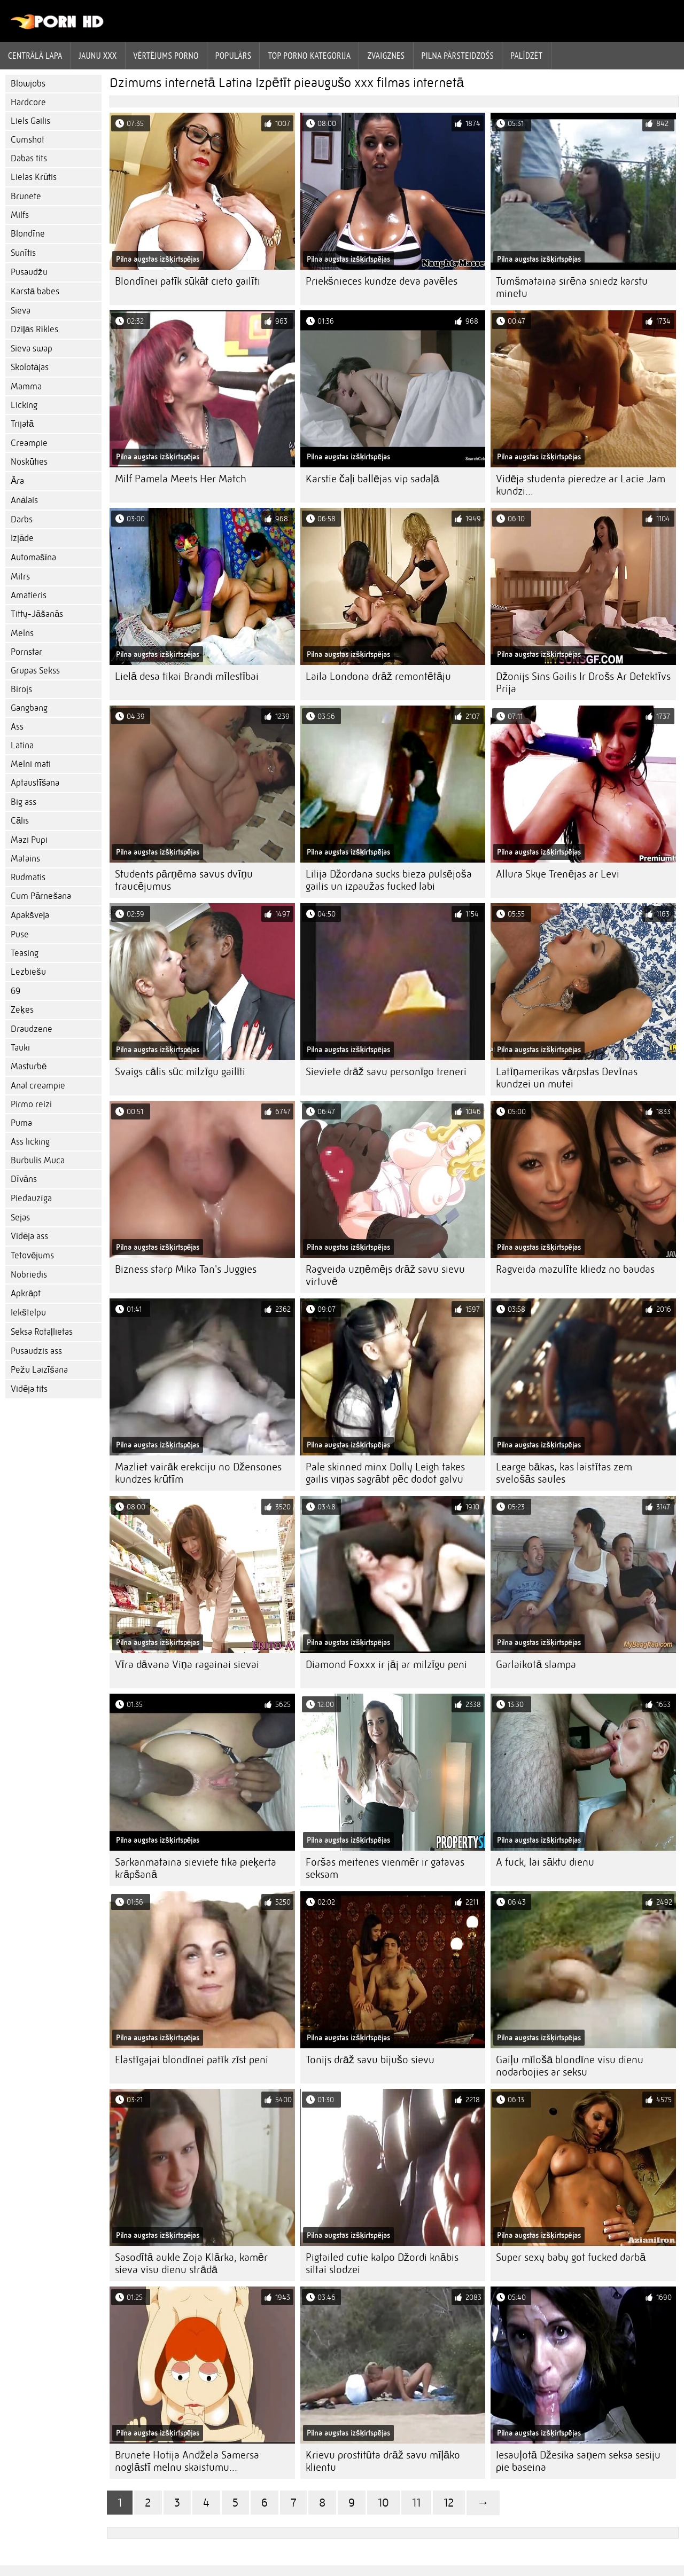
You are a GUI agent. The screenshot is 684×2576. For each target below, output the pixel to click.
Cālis (20, 821)
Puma (21, 1123)
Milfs (20, 215)
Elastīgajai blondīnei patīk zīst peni (191, 2060)
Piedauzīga (31, 1198)
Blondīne (28, 234)
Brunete (26, 196)
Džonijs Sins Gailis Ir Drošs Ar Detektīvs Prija (583, 682)
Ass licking (30, 1142)
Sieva (20, 311)
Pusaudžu (29, 272)
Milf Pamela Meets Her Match (180, 479)
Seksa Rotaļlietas (42, 1332)
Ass (17, 727)
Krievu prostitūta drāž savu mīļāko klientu (383, 2461)
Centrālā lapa (35, 55)
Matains (25, 859)
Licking (24, 405)
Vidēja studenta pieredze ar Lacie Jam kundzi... (580, 485)
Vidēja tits (29, 1389)
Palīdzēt (526, 55)
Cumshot (27, 140)
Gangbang (29, 708)
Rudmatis (28, 877)
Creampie (29, 443)
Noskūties (29, 462)
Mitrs (20, 576)
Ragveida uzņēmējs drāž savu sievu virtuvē (385, 1275)
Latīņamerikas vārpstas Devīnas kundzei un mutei (566, 1078)
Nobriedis (29, 1275)
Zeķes (22, 1010)
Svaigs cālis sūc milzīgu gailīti (180, 1072)
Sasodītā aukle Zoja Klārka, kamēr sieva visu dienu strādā (191, 2263)
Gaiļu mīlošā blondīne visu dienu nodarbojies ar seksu (569, 2066)
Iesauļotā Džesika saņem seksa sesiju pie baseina (578, 2461)
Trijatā (22, 424)
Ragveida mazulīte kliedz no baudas (575, 1269)
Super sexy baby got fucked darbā (571, 2257)
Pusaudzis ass (36, 1351)
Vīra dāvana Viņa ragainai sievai (187, 1664)
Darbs (22, 519)
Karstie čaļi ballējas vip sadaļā (372, 479)
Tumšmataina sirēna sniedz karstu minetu (572, 287)
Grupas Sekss (35, 670)
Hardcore (28, 102)
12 (449, 2502)
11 (416, 2502)
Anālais (24, 500)
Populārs (233, 55)
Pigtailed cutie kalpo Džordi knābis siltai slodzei (382, 2263)
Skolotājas (30, 367)
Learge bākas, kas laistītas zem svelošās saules (564, 1473)
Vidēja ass (29, 1236)
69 (15, 991)
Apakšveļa (30, 915)
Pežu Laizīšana (39, 1370)
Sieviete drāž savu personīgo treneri (386, 1072)
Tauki (20, 1048)
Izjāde (22, 538)
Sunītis (23, 253)
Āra (17, 481)
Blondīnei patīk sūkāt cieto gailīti (187, 281)
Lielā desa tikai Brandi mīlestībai (187, 676)
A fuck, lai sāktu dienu (545, 1862)
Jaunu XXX (98, 55)
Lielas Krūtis (34, 177)
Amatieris (28, 595)
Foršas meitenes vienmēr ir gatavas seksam (385, 1868)
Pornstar (26, 652)
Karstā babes (35, 291)
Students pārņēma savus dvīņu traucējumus (184, 880)
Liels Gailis (30, 121)
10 (383, 2502)
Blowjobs (28, 84)
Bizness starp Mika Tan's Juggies (185, 1269)
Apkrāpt (26, 1293)
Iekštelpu (28, 1312)
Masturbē (28, 1066)
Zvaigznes (386, 55)
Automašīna (33, 557)
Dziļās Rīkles (34, 329)
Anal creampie (38, 1085)
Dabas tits (29, 158)
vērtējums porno (166, 55)
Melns (22, 633)
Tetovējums (32, 1255)
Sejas (20, 1217)
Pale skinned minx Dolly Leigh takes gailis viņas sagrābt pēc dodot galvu (385, 1473)
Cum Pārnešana (41, 896)
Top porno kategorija (309, 55)
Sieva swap (31, 348)
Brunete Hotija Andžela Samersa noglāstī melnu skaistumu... (187, 2461)
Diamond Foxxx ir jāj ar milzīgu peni (387, 1664)
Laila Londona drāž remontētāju (378, 676)
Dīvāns (24, 1179)
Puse (20, 934)
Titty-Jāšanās (37, 614)
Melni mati (31, 764)
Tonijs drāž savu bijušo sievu (370, 2060)
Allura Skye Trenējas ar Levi (557, 874)
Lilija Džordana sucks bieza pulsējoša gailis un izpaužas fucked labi (389, 880)
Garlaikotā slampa (536, 1664)
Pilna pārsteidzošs (458, 55)
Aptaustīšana (35, 783)
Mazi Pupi (29, 840)
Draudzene (31, 1029)
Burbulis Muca (38, 1160)
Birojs (21, 689)
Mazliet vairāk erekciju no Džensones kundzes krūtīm (198, 1473)
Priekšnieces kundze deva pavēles (381, 281)
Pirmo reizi (31, 1104)
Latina (22, 745)
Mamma (26, 386)
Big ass (23, 802)
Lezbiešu (28, 972)
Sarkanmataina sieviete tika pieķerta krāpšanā (195, 1868)
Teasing (24, 953)
